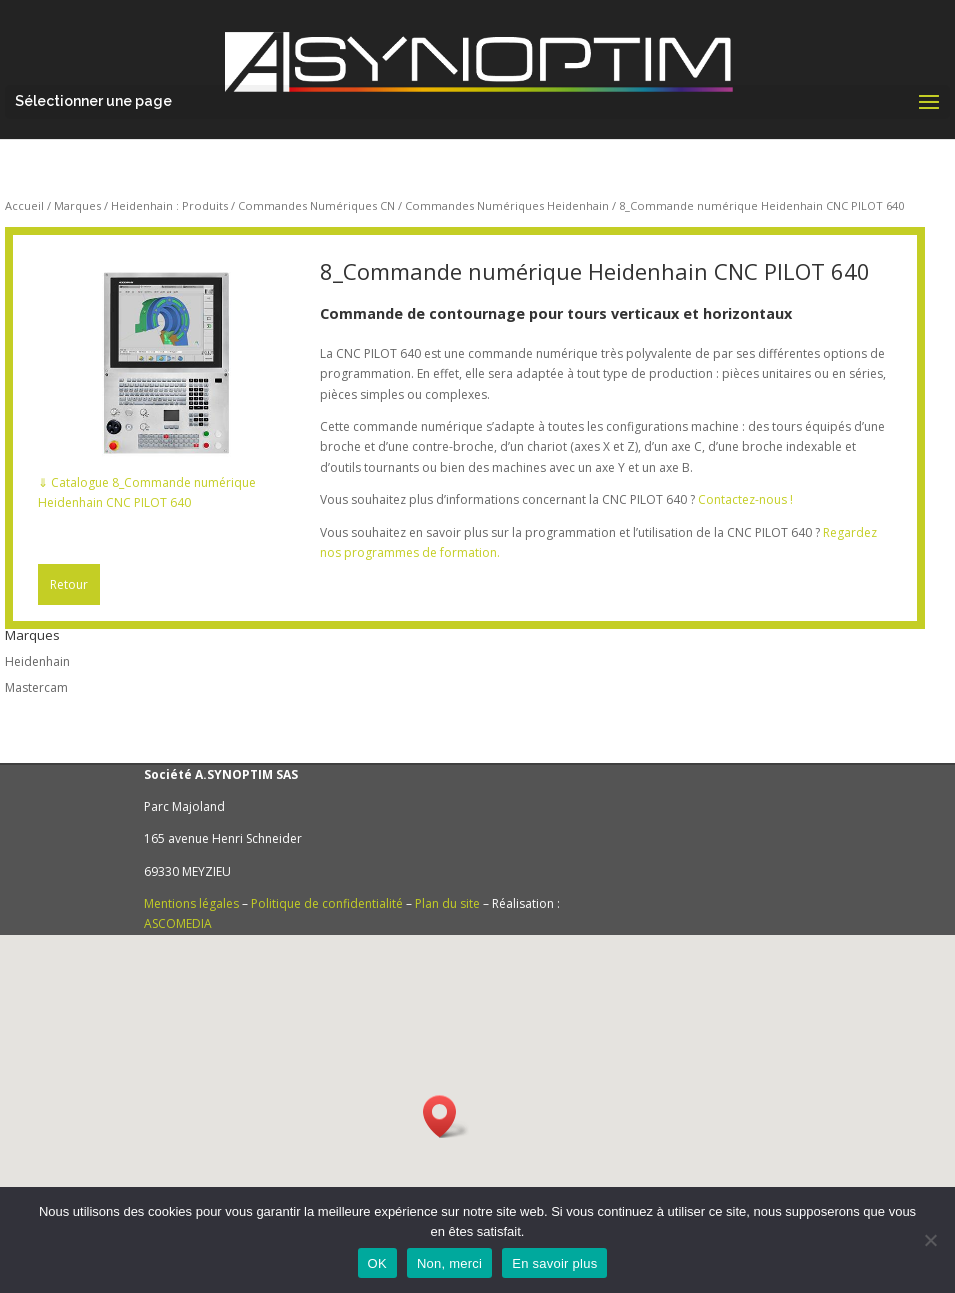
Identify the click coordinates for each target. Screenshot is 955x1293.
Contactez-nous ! (745, 499)
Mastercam (36, 687)
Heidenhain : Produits (169, 205)
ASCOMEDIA (178, 923)
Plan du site (447, 903)
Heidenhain (37, 661)
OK (377, 1263)
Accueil (24, 205)
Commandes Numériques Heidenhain (507, 205)
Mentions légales (191, 903)
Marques (77, 205)
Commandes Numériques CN (316, 205)
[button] (446, 1116)
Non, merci (449, 1263)
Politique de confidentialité (327, 903)
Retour (69, 584)
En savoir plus (554, 1263)
